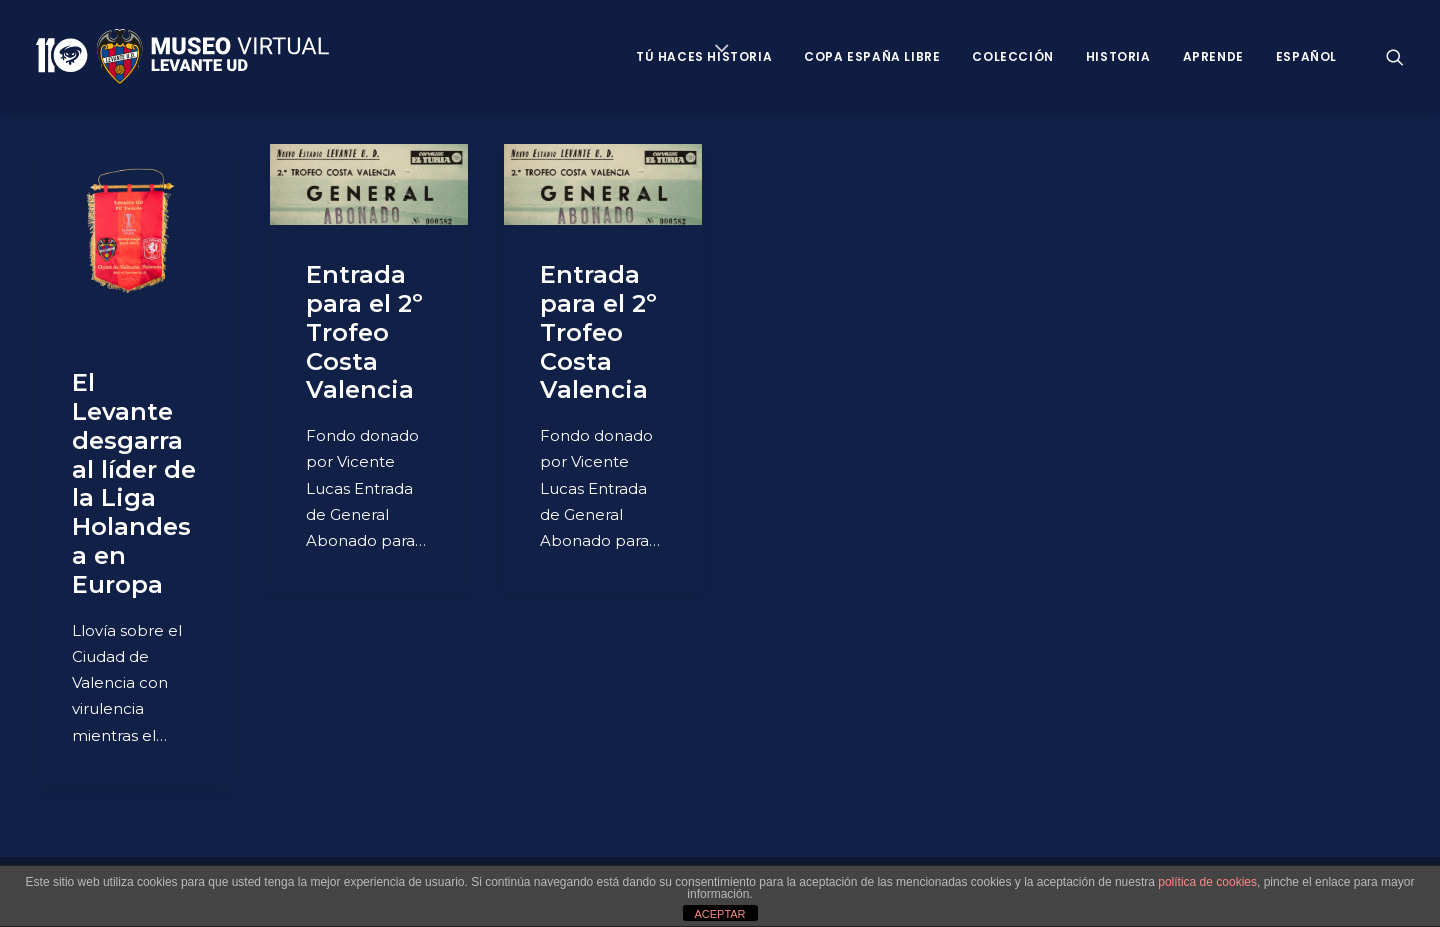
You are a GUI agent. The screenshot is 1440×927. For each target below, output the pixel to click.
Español (1306, 56)
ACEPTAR (719, 914)
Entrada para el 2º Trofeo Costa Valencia (364, 332)
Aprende (1213, 56)
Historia (1118, 56)
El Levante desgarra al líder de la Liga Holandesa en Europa (134, 483)
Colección (1012, 56)
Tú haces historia (704, 56)
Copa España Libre (872, 56)
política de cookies (1207, 882)
